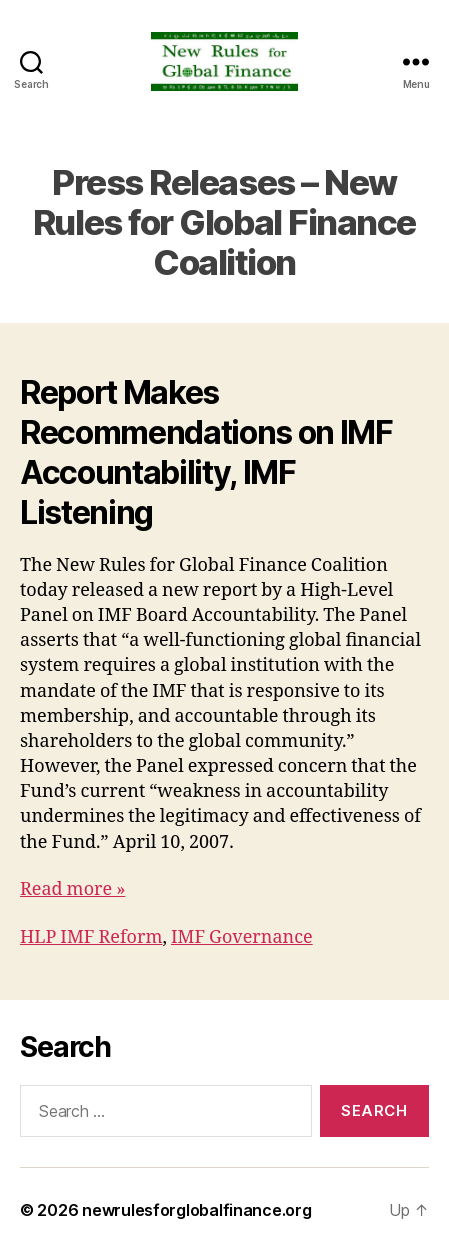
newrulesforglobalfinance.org (196, 1210)
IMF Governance (242, 937)
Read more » (72, 889)
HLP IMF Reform (91, 937)
